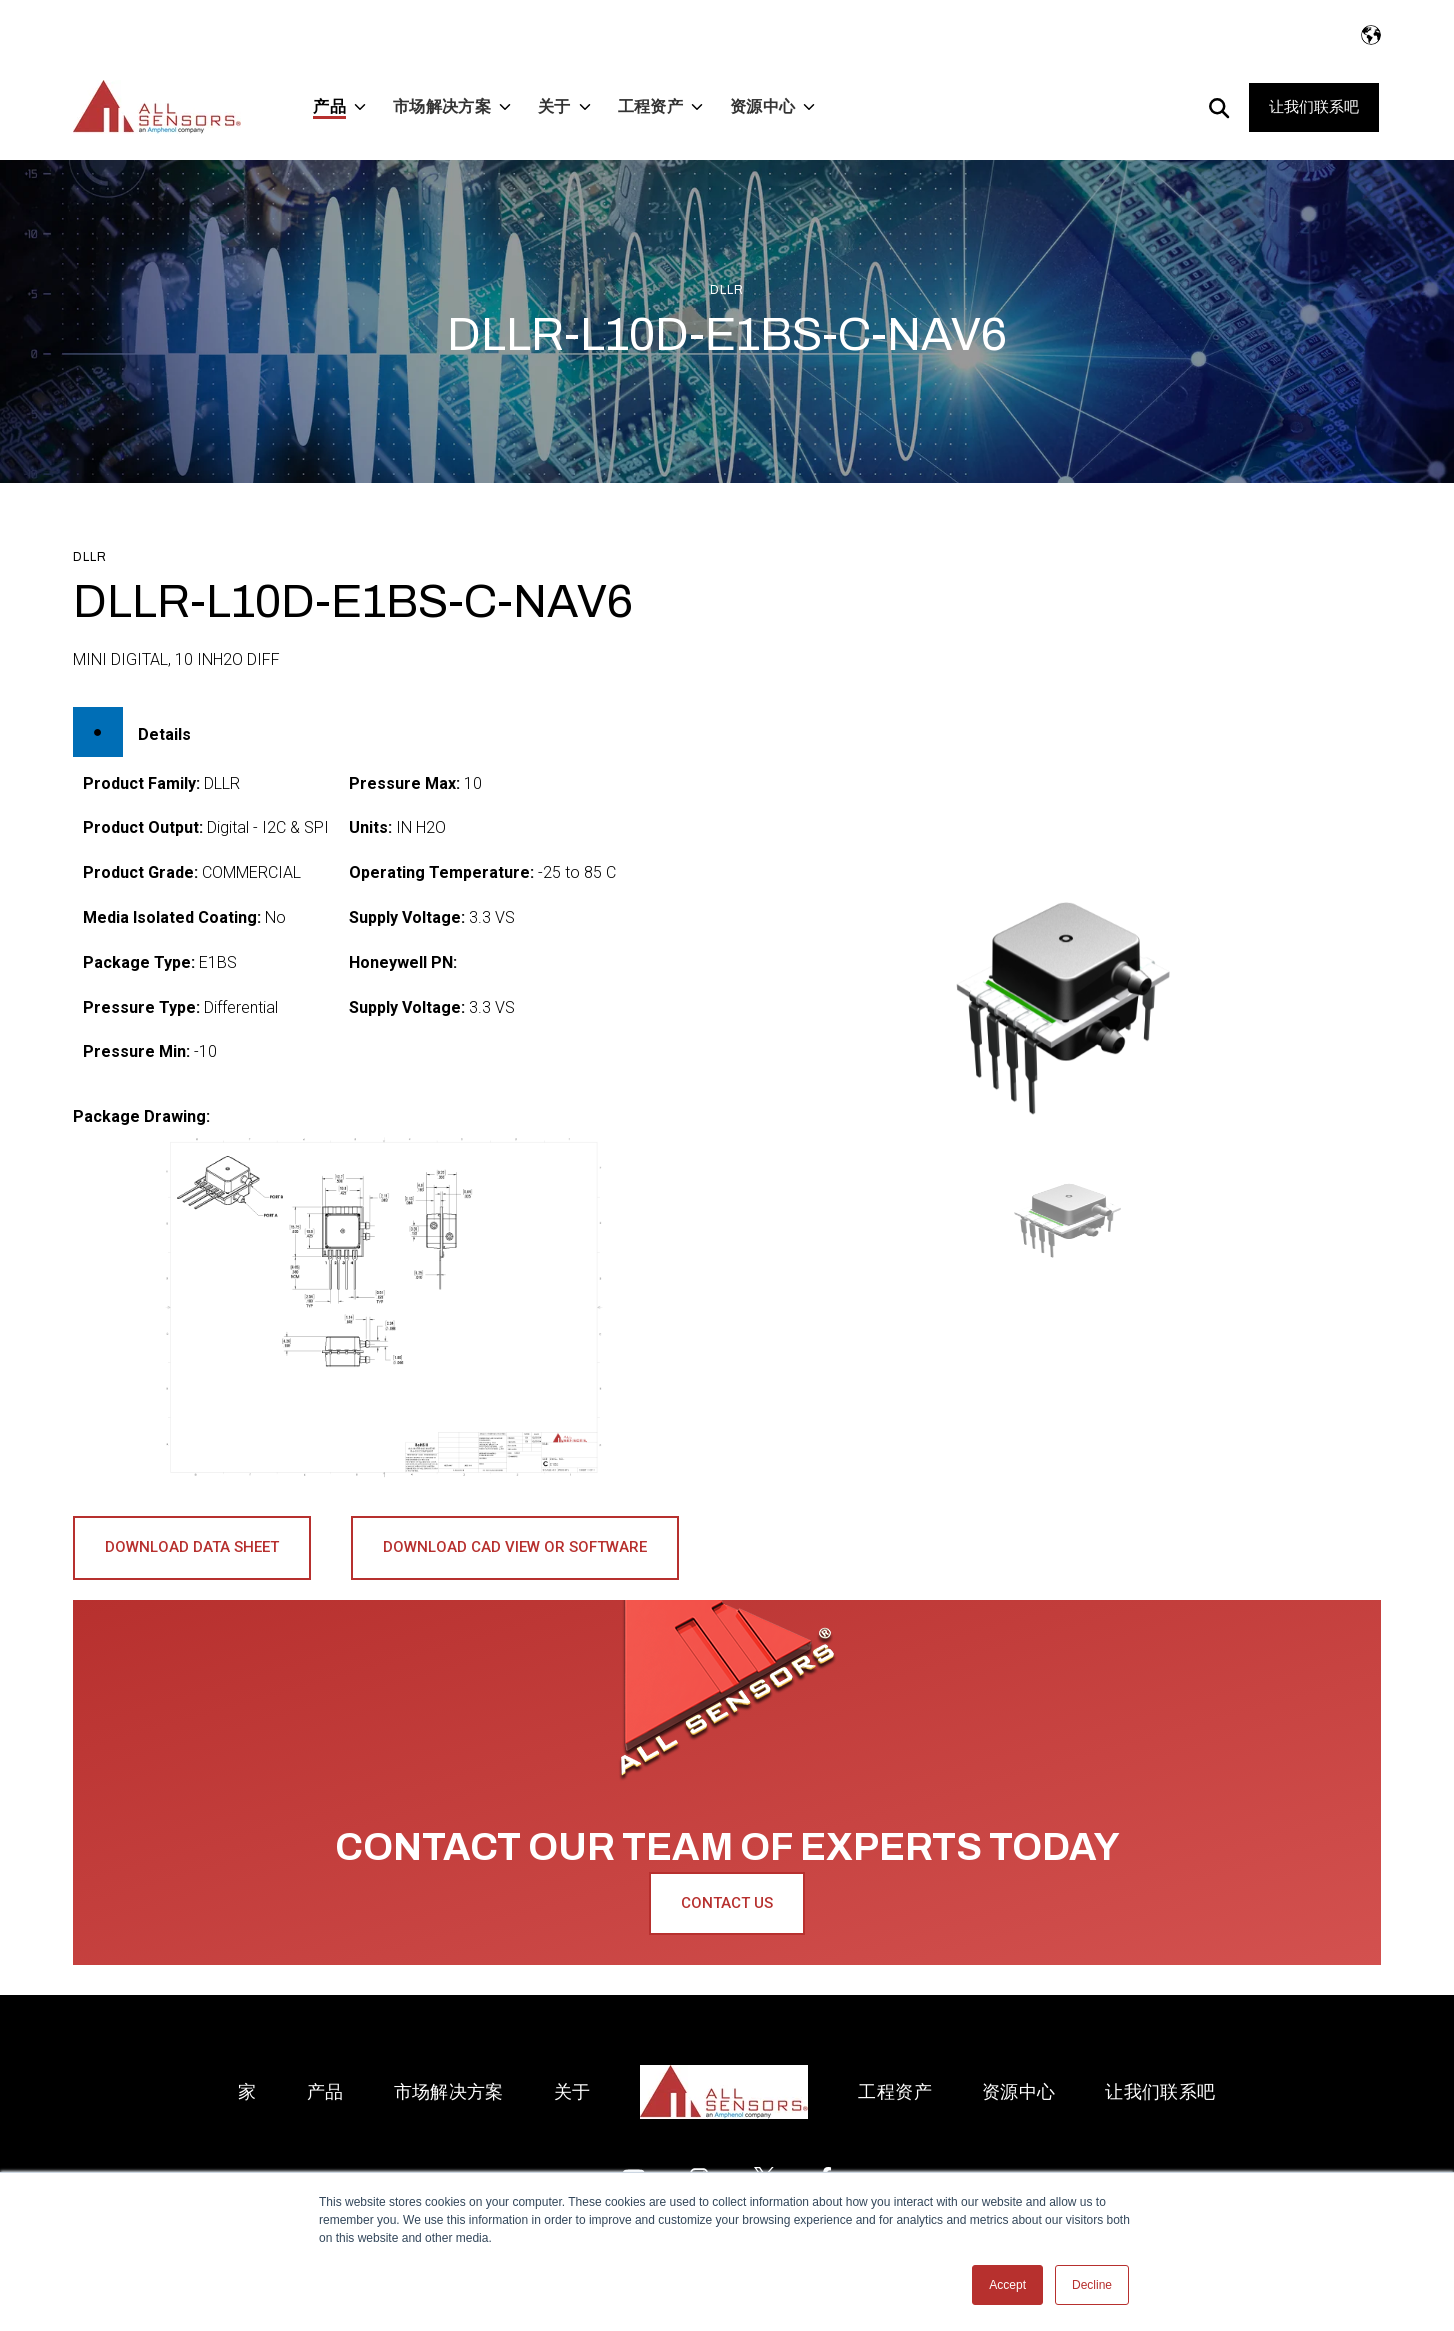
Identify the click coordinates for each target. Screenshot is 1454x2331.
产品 (325, 2091)
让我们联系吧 (1314, 107)
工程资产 (894, 2091)
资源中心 (1018, 2091)
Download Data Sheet (192, 1547)
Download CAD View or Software (515, 1547)
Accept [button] (1007, 2285)
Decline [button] (1092, 2285)
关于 (572, 2091)
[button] (1072, 1219)
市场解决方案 (449, 2091)
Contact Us (727, 1903)
